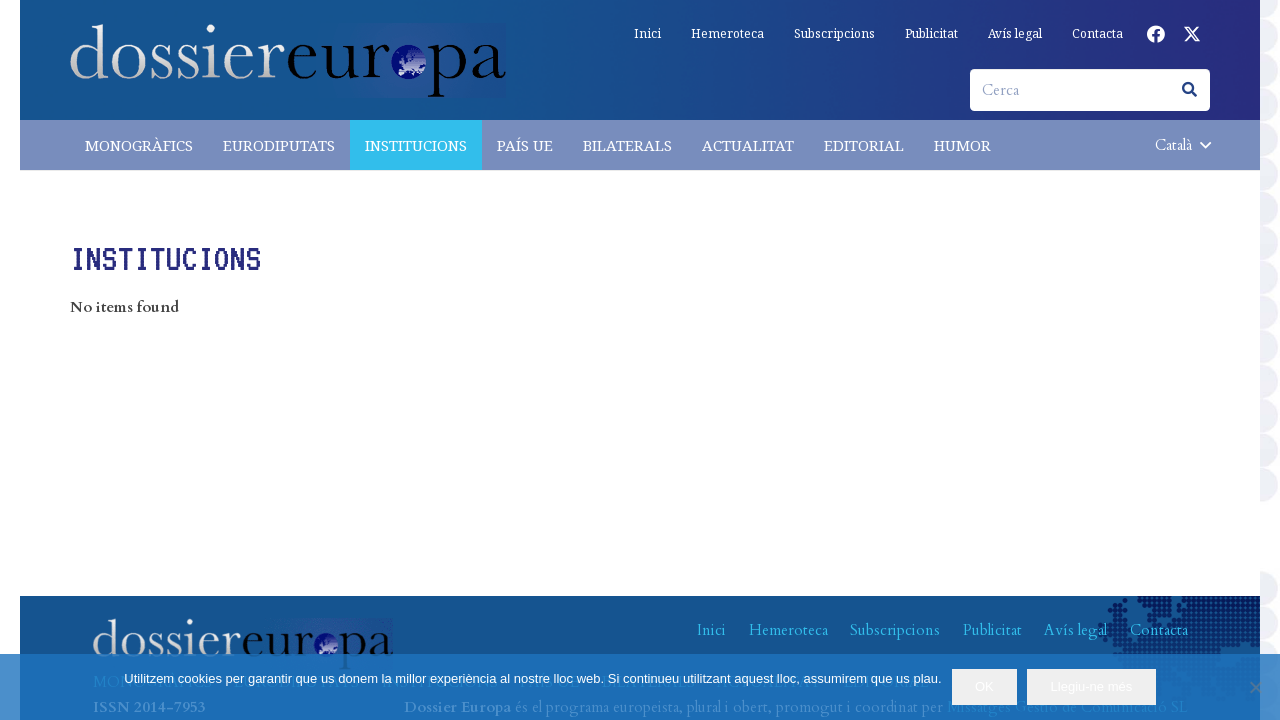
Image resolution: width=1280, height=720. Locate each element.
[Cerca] (1090, 90)
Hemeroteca (788, 630)
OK (984, 686)
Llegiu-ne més (1092, 686)
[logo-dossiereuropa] (288, 60)
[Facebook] (1156, 34)
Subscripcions (895, 630)
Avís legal (1075, 630)
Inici (711, 630)
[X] (1192, 34)
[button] (1182, 145)
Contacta (1159, 630)
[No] (1255, 687)
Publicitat (992, 630)
